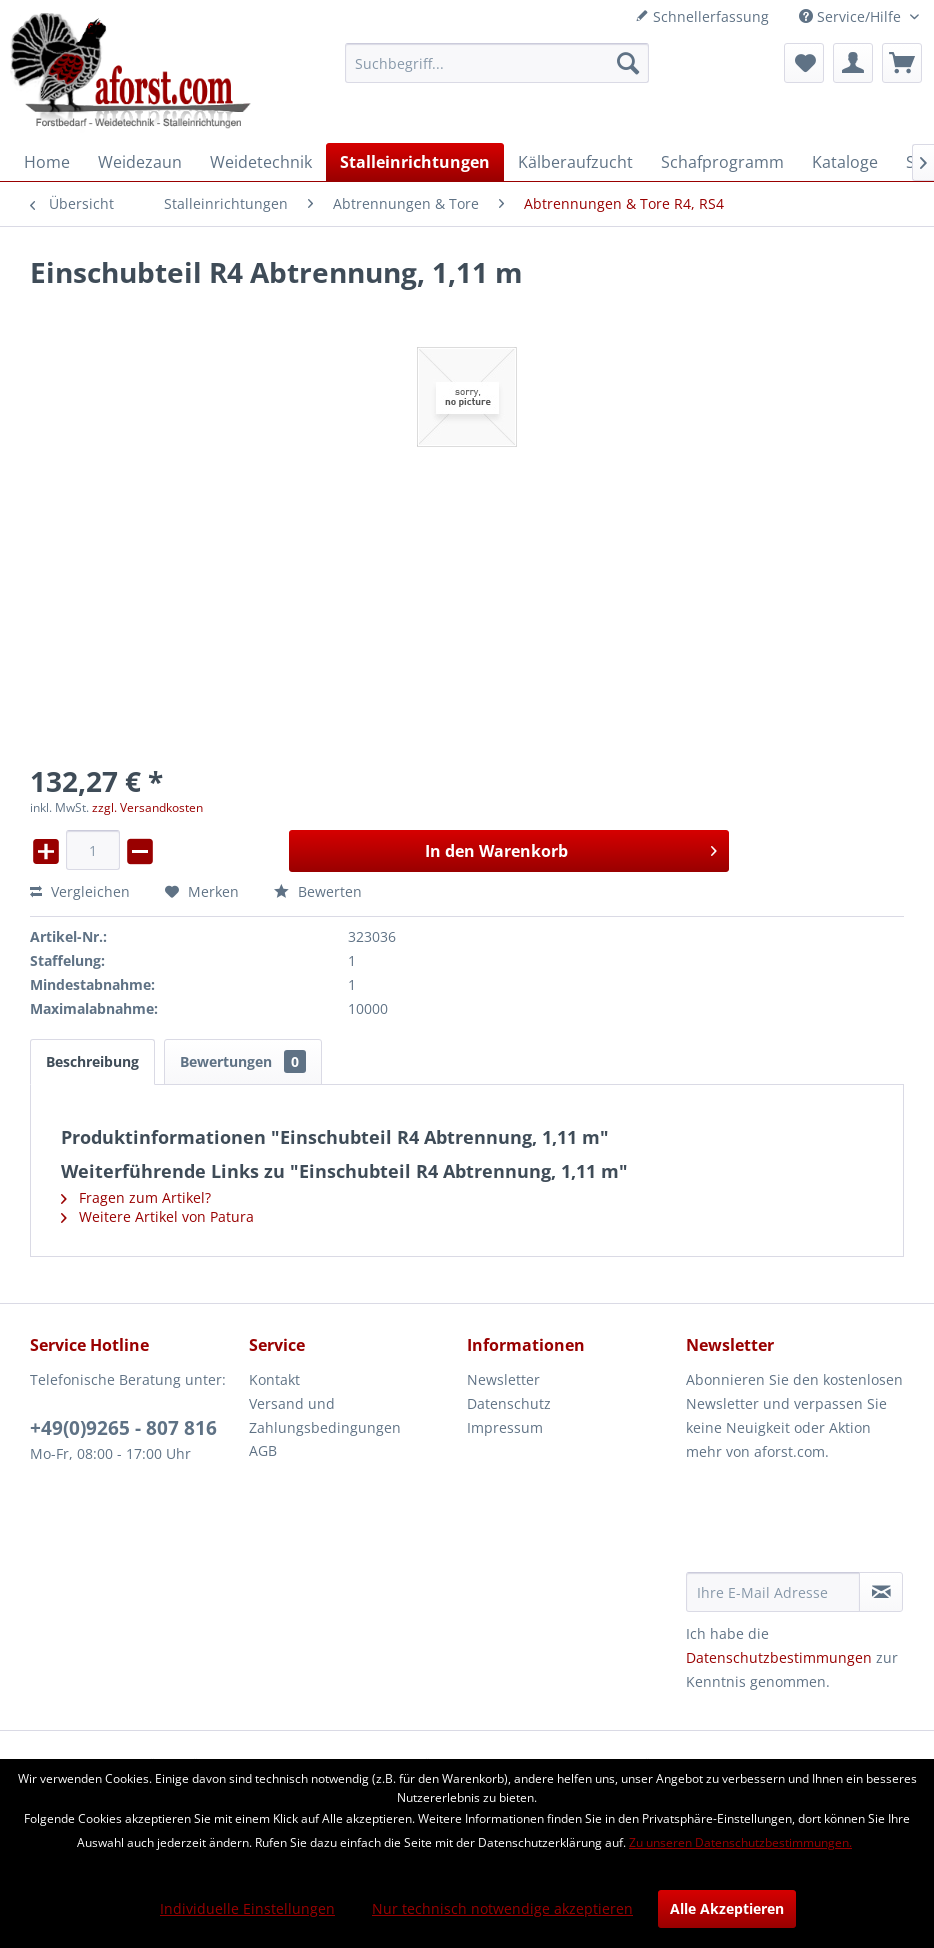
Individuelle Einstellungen (247, 1908)
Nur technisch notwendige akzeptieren (502, 1908)
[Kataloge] (845, 162)
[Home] (47, 162)
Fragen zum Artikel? (136, 1197)
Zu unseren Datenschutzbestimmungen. (740, 1842)
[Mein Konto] (853, 63)
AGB (263, 1450)
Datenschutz (509, 1403)
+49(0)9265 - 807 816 (123, 1428)
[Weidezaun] (140, 162)
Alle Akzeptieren (727, 1908)
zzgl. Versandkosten (147, 807)
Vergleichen (80, 891)
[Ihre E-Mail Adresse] (773, 1592)
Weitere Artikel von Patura (157, 1216)
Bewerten (318, 891)
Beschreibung (92, 1061)
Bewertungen (243, 1061)
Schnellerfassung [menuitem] (702, 16)
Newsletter (503, 1379)
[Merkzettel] (804, 63)
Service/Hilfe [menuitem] (852, 16)
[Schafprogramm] (722, 162)
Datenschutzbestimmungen (779, 1657)
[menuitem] (497, 63)
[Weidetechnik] (261, 162)
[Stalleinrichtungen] (415, 162)
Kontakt (274, 1379)
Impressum (505, 1427)
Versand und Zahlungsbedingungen (325, 1415)
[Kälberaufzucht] (575, 162)
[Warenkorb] (902, 63)
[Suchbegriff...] (497, 63)
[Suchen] (628, 63)
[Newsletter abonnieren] (881, 1592)
